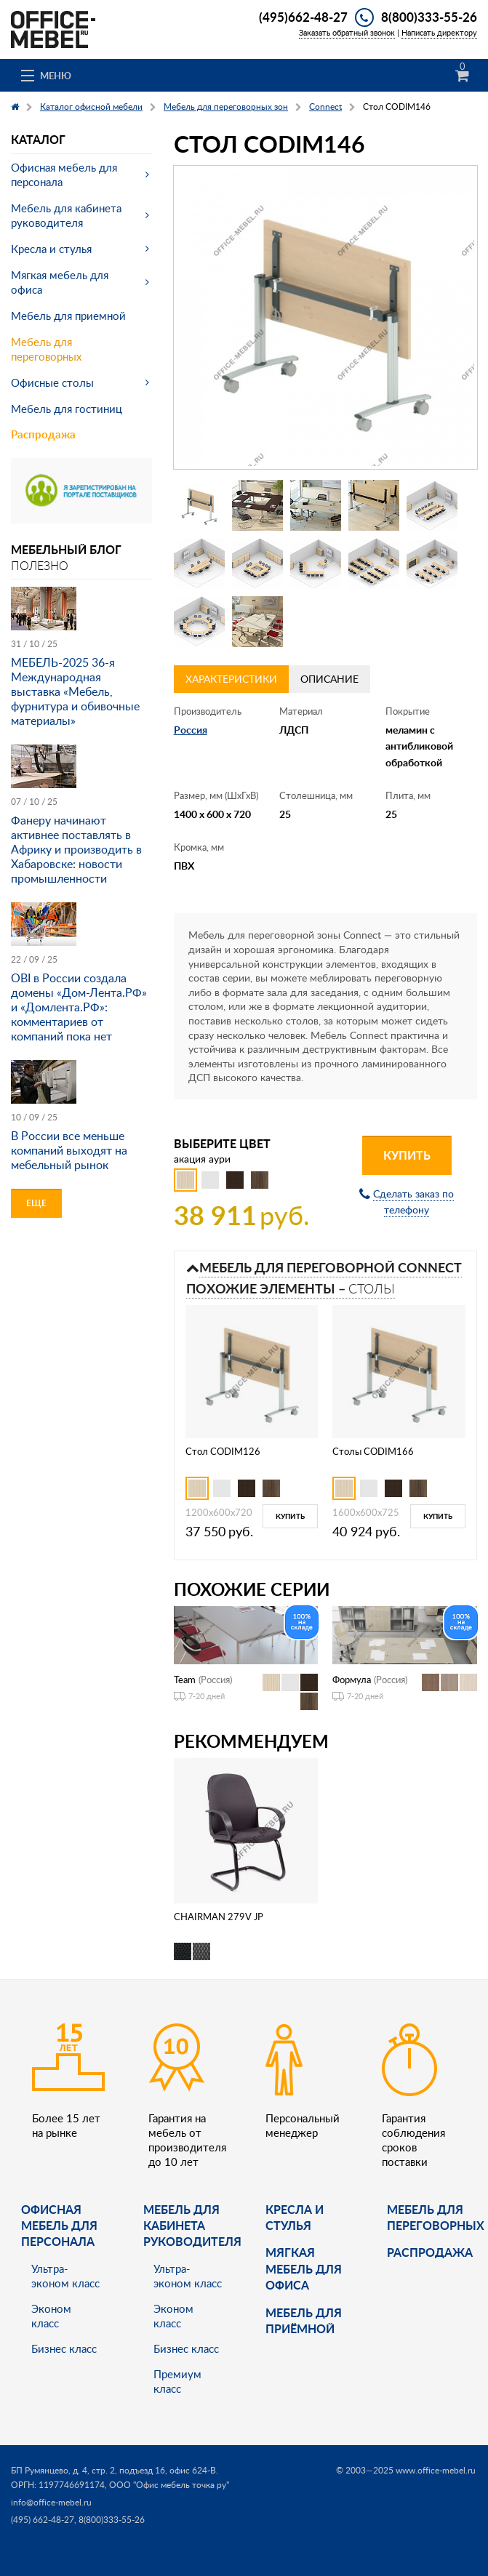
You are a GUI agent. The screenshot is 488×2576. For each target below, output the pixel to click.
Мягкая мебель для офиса (59, 282)
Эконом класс (51, 2315)
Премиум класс (177, 2381)
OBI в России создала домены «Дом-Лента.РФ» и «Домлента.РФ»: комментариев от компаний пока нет (79, 1007)
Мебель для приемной (68, 315)
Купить (407, 1155)
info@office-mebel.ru (51, 2502)
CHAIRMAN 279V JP (218, 1916)
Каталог (38, 139)
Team (185, 1679)
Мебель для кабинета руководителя (66, 215)
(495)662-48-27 (303, 16)
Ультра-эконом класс (65, 2275)
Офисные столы (52, 382)
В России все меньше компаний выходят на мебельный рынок (69, 1150)
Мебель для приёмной (303, 2320)
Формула (351, 1679)
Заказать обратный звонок (347, 32)
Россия (190, 730)
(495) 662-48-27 (42, 2519)
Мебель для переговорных (46, 349)
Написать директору (439, 32)
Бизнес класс (64, 2348)
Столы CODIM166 (373, 1451)
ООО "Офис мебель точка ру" (169, 2485)
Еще (36, 1203)
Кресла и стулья (51, 248)
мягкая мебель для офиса (303, 2268)
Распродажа (43, 434)
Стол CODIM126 (222, 1451)
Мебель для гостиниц (66, 408)
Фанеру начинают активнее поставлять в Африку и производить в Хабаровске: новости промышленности (76, 849)
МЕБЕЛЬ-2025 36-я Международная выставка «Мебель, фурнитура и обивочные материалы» (75, 691)
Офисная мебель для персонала (64, 174)
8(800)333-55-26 (429, 16)
